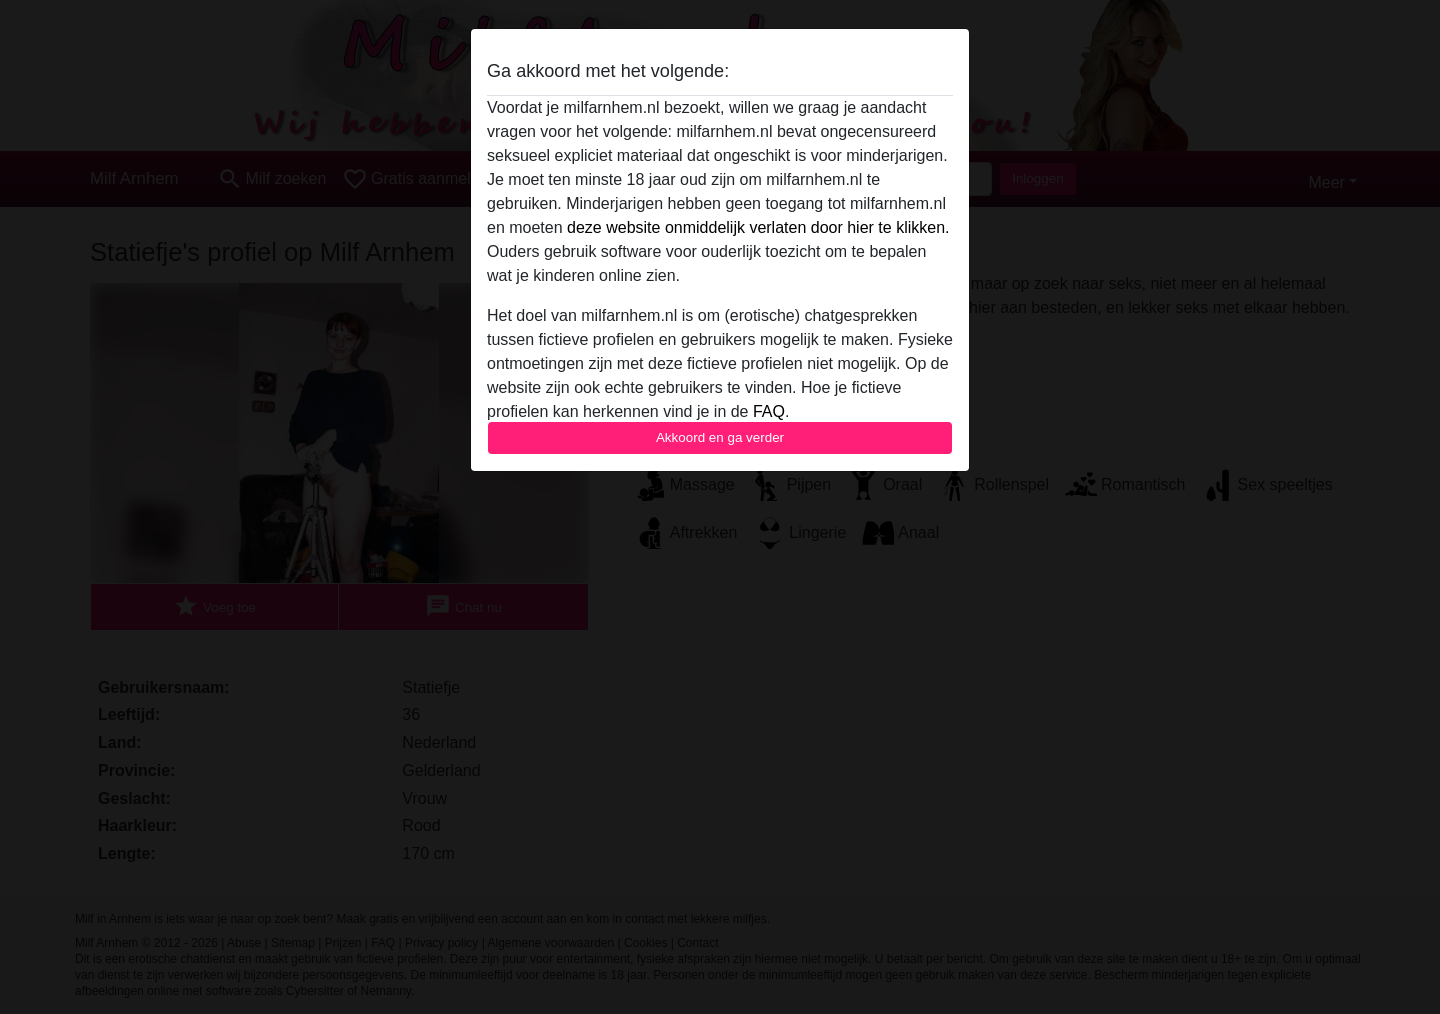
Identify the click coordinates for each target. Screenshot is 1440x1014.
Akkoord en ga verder (720, 437)
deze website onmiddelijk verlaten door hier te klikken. (758, 227)
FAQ (769, 411)
